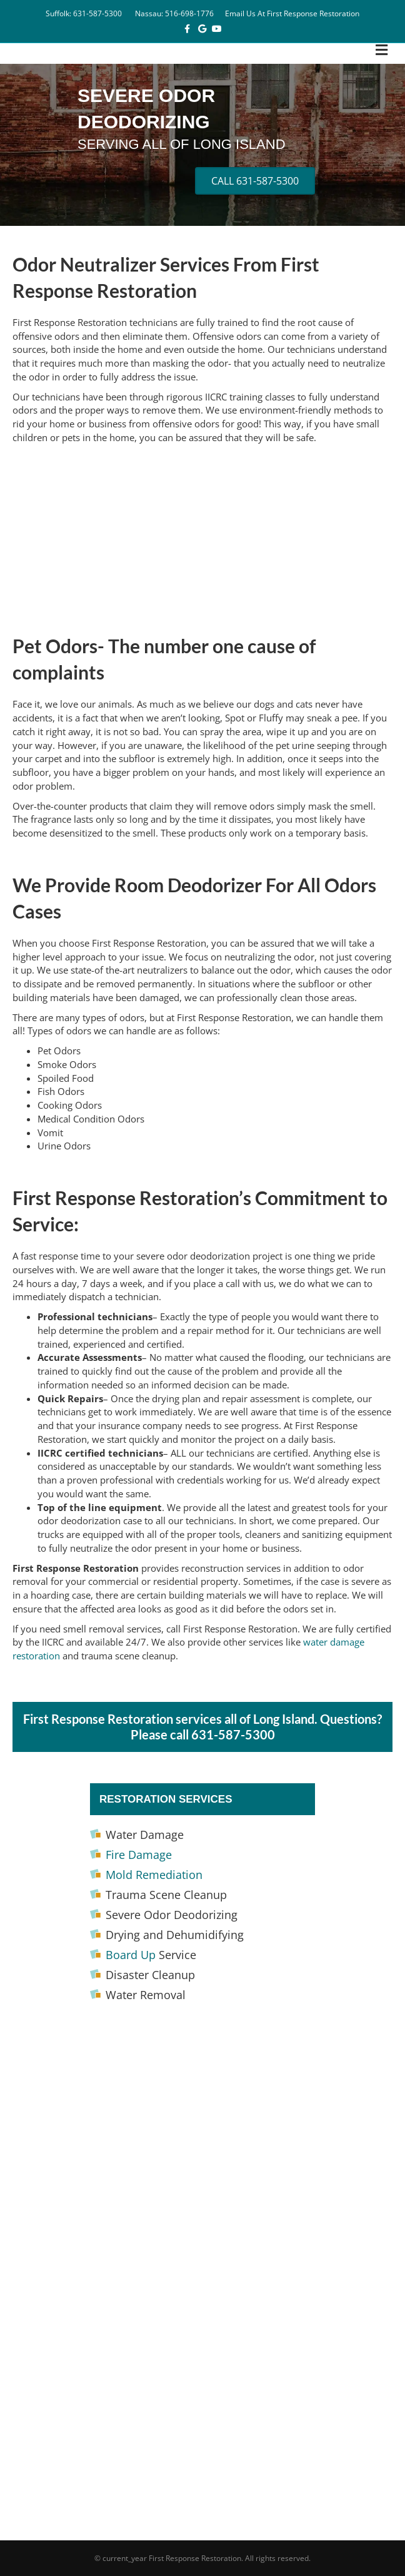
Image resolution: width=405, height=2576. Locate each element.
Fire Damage (139, 1854)
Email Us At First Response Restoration (292, 13)
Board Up (131, 1954)
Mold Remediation (154, 1874)
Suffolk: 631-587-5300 (84, 13)
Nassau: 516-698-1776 (174, 13)
